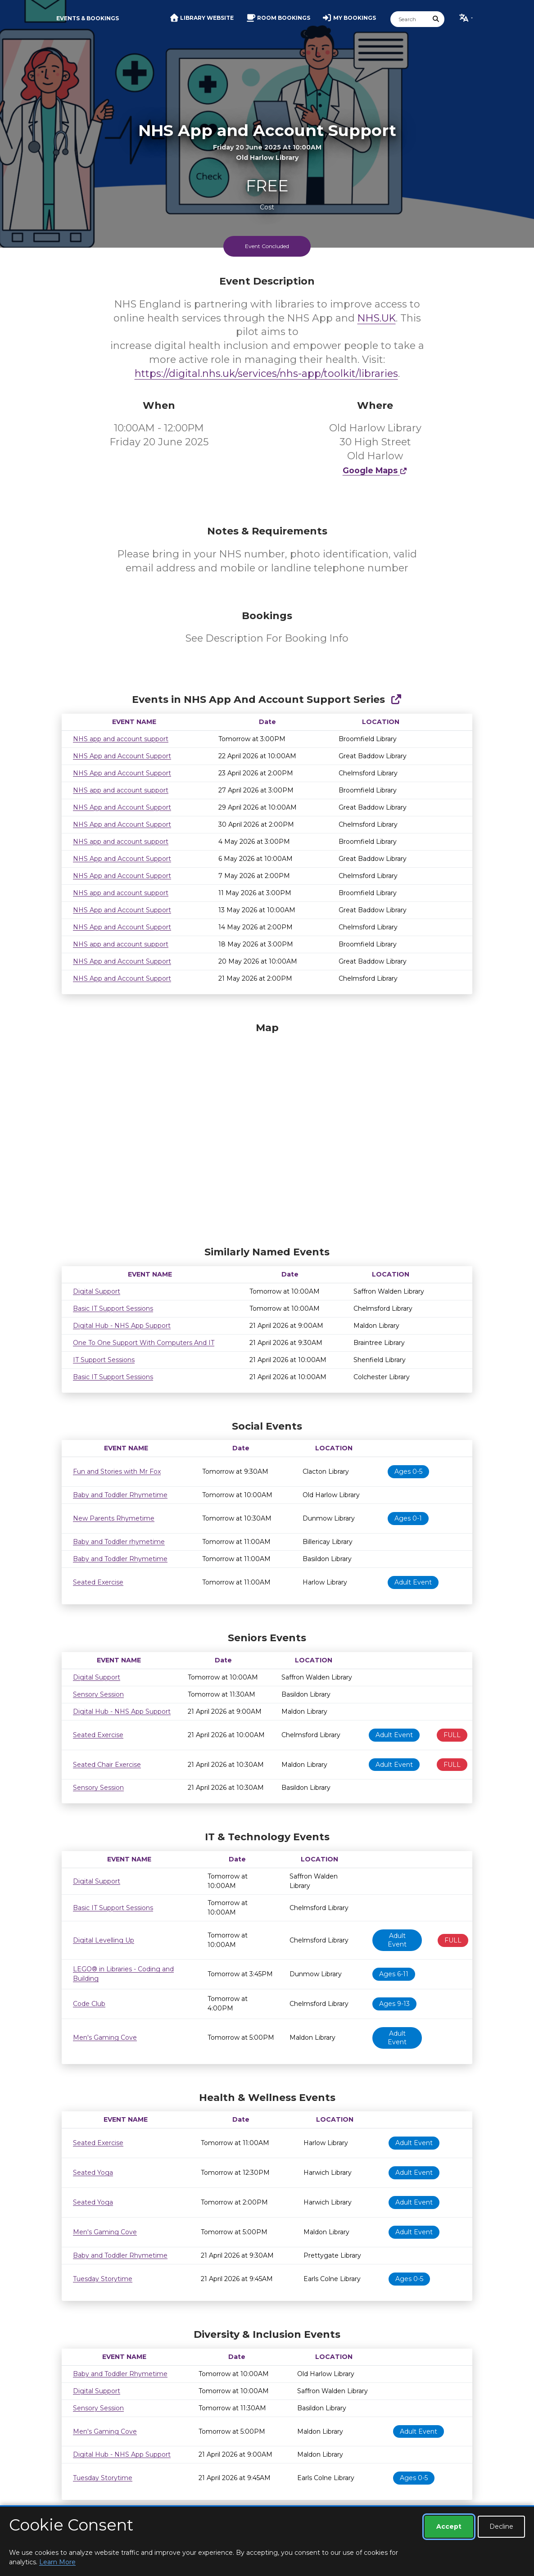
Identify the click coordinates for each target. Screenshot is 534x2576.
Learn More (57, 2562)
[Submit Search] (436, 19)
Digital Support (96, 1291)
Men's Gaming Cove (105, 2037)
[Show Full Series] (396, 699)
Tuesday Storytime (102, 2279)
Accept (449, 2526)
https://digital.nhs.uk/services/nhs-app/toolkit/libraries (266, 373)
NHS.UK (377, 318)
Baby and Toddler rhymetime (119, 1542)
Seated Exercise (98, 1582)
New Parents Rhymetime (113, 1518)
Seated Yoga (93, 2173)
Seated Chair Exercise (107, 1765)
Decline (501, 2526)
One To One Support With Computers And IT (143, 1343)
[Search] (409, 19)
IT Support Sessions (104, 1360)
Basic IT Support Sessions (113, 1308)
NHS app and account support (120, 739)
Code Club (89, 2004)
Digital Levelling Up (103, 1940)
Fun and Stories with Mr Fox (117, 1471)
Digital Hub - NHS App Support (122, 1326)
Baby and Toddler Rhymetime (120, 1495)
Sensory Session (98, 1694)
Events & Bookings (87, 18)
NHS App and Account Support (122, 756)
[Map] (267, 1132)
